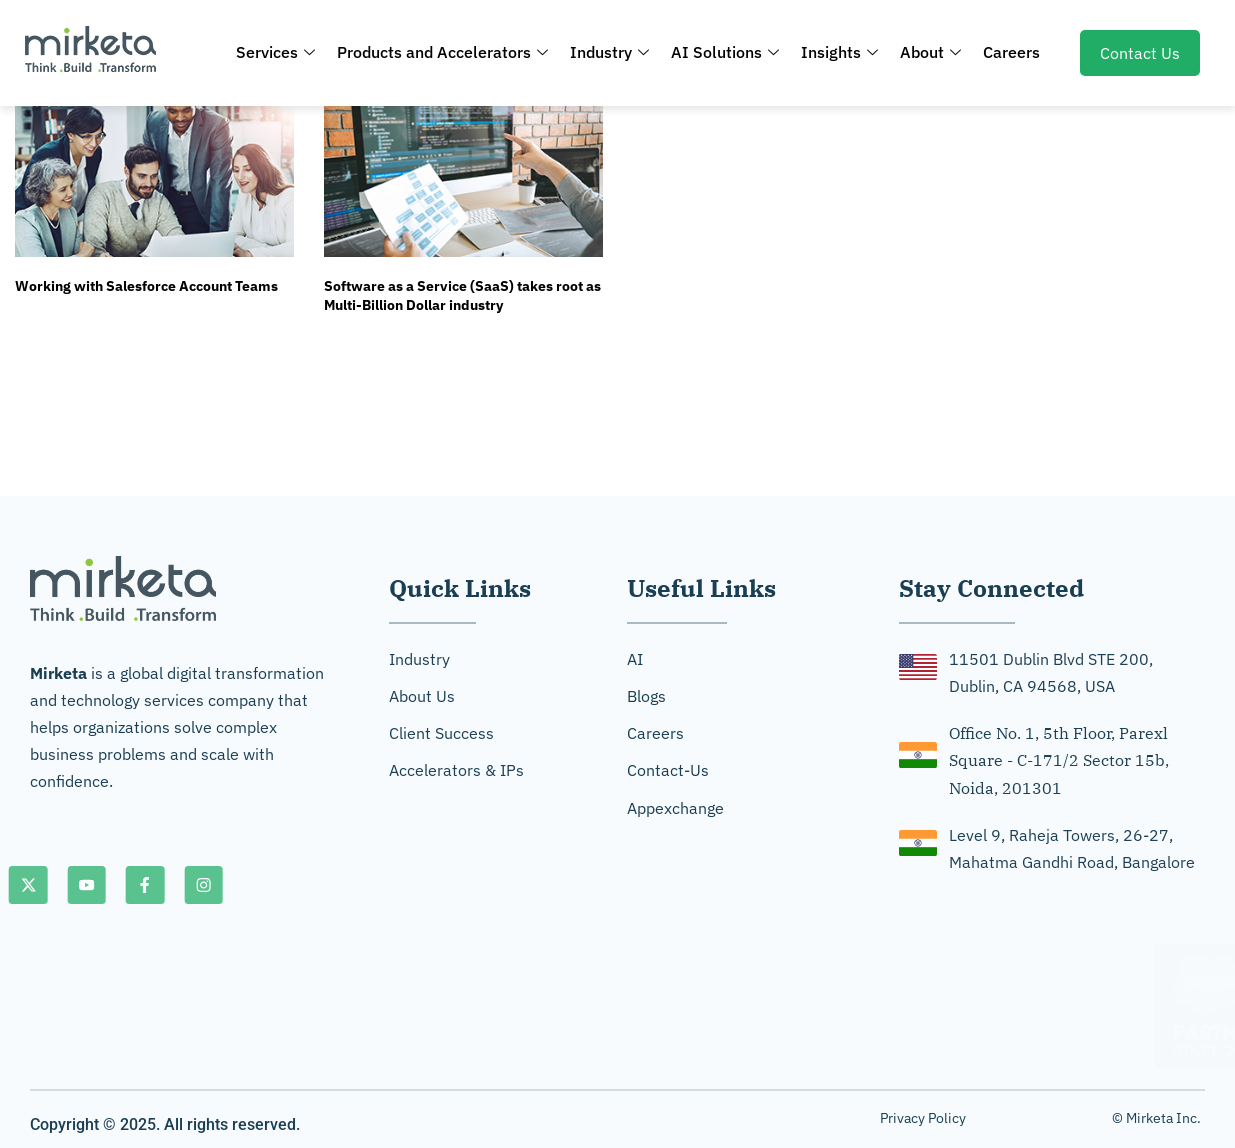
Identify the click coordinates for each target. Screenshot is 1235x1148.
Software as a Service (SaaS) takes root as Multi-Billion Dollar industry (462, 296)
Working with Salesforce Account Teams (146, 286)
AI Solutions (725, 52)
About (930, 52)
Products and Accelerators (442, 52)
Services (275, 52)
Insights (839, 52)
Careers (1011, 52)
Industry (609, 52)
